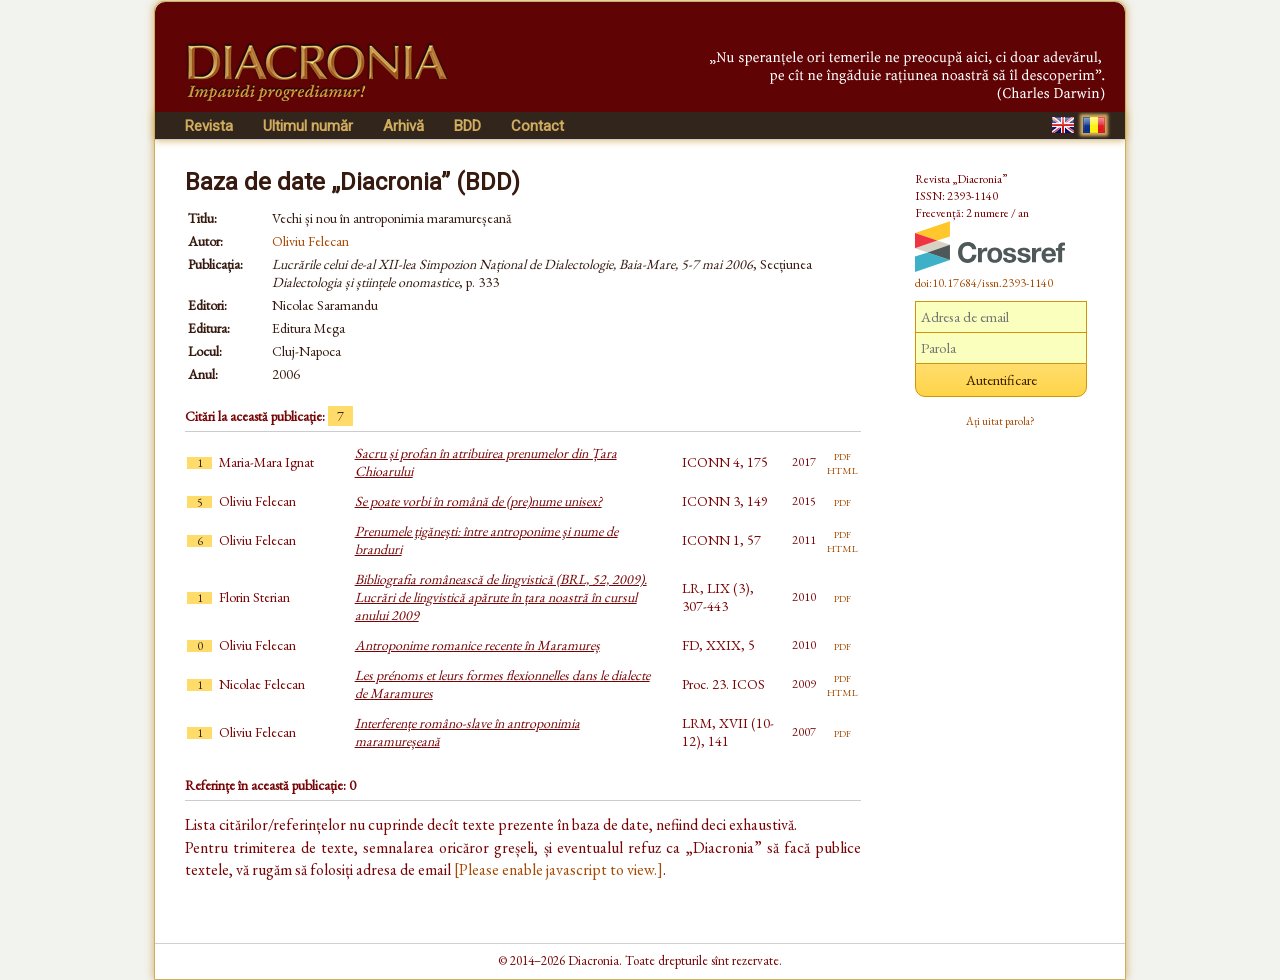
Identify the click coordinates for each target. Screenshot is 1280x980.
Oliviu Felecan (310, 241)
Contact (537, 126)
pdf (842, 455)
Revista (209, 126)
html (842, 469)
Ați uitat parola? (1000, 421)
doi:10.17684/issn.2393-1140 (984, 283)
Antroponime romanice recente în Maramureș (477, 645)
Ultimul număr (308, 126)
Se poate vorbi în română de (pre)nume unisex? (478, 501)
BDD (467, 126)
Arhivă (403, 126)
